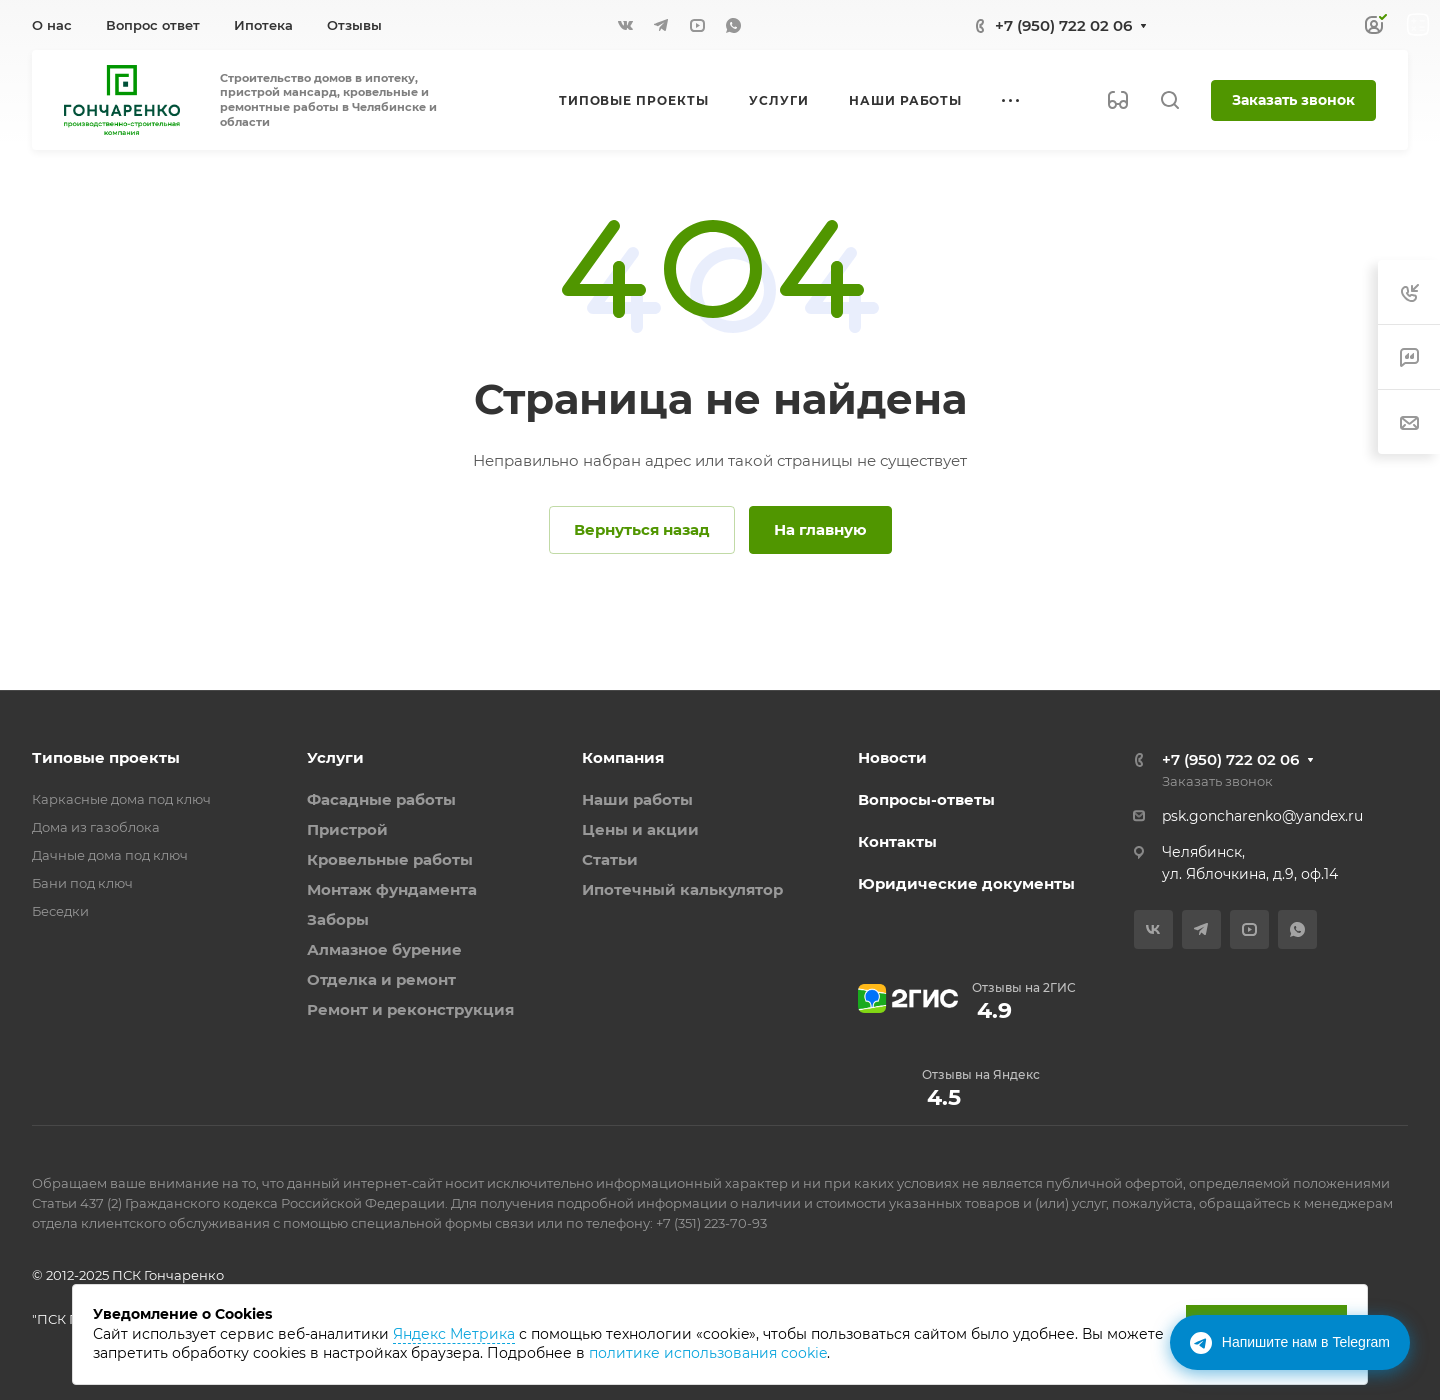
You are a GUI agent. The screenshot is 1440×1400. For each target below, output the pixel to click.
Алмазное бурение (384, 949)
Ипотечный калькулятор (682, 889)
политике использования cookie (708, 1353)
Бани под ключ (82, 883)
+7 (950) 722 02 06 (1063, 25)
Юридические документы (966, 883)
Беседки (60, 911)
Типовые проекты (106, 757)
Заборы (338, 919)
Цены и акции (640, 829)
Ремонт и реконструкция (410, 1009)
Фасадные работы (381, 799)
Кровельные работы (390, 859)
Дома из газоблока (96, 827)
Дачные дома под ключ (110, 855)
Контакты (897, 841)
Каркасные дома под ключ (121, 799)
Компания (623, 757)
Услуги (335, 757)
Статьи (610, 859)
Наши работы (637, 799)
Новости (892, 757)
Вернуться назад (642, 529)
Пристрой (347, 829)
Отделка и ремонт (381, 979)
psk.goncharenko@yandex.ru (1262, 816)
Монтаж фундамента (392, 889)
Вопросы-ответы (926, 799)
